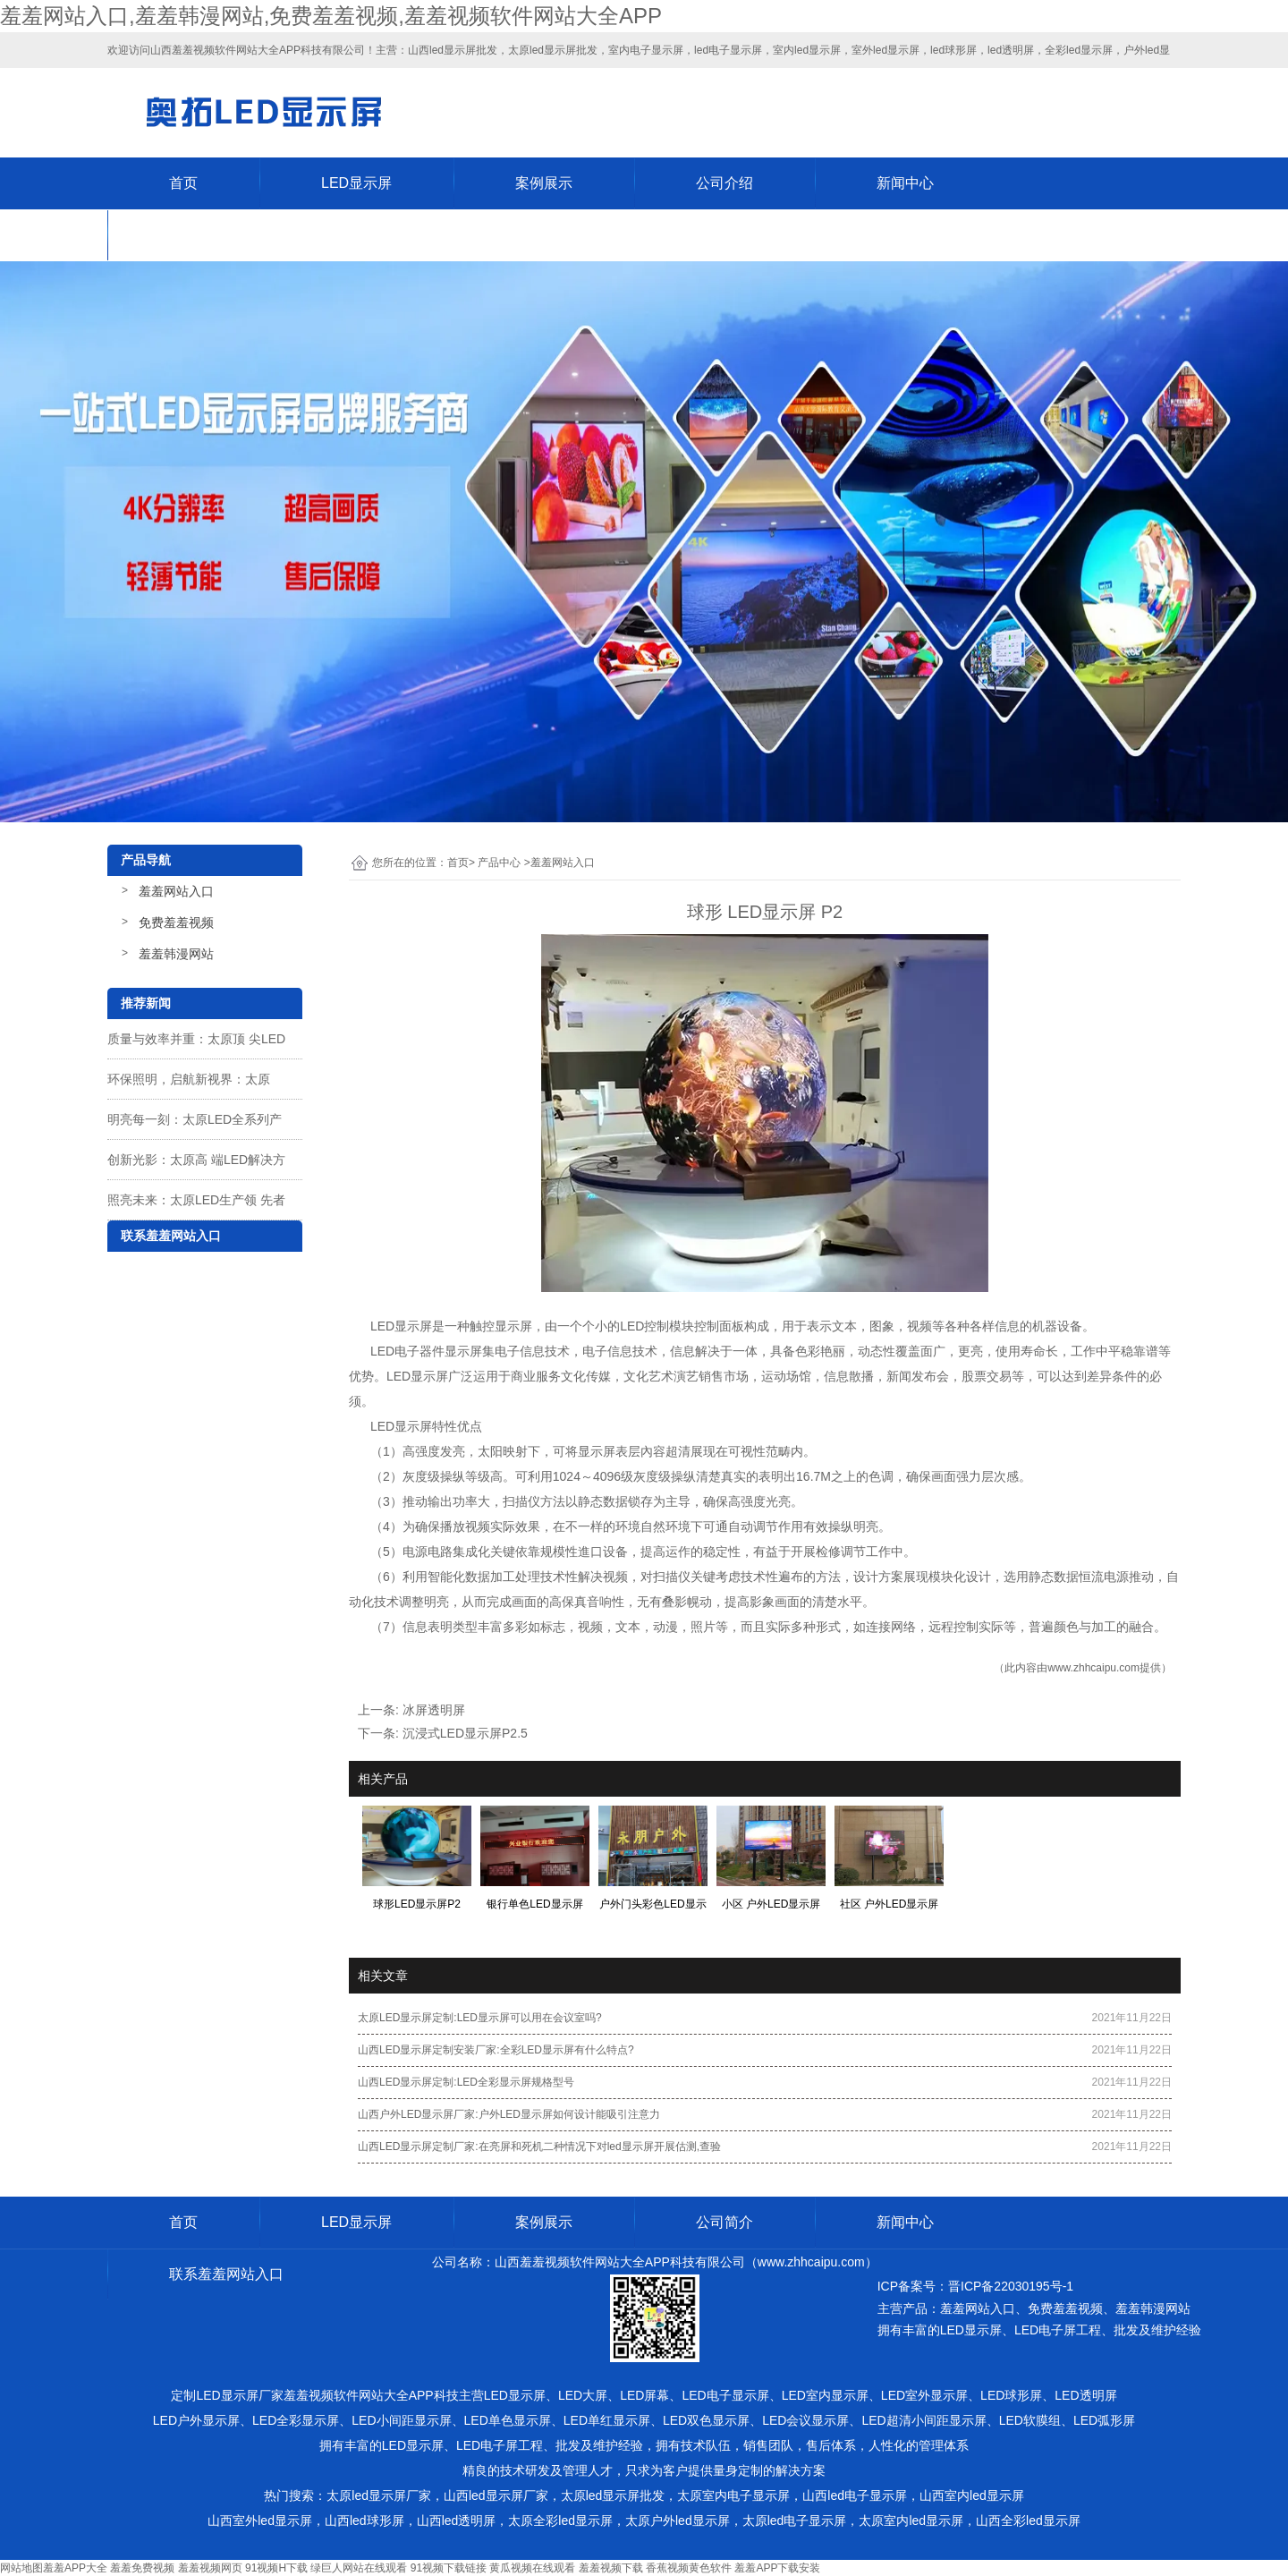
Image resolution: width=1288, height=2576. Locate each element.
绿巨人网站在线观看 (358, 2568)
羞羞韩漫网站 (176, 954)
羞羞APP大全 (75, 2568)
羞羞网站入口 (176, 891)
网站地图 (21, 2568)
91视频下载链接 (449, 2568)
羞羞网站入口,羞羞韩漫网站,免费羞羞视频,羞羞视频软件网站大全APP (331, 16)
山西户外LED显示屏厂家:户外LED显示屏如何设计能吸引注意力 (509, 2114)
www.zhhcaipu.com (1093, 1668)
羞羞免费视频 (142, 2568)
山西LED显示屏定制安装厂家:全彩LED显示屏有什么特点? (496, 2050)
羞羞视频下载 (611, 2568)
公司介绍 (724, 183)
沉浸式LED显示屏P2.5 (465, 1733)
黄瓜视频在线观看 (532, 2568)
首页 (183, 183)
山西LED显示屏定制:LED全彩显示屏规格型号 (466, 2082)
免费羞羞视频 (176, 922)
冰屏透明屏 (433, 1710)
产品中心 (499, 862)
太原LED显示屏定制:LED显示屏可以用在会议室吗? (480, 2017)
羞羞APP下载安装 (777, 2568)
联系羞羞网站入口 (226, 234)
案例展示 (543, 183)
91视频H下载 (276, 2568)
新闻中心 (905, 183)
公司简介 (724, 2222)
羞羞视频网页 (210, 2568)
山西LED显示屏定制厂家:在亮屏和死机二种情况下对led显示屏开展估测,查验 (539, 2146)
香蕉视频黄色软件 (689, 2568)
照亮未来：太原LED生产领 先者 (196, 1200)
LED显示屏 (356, 183)
